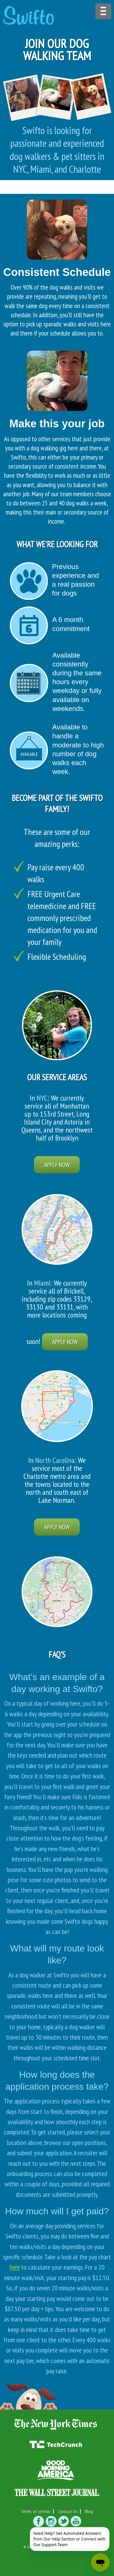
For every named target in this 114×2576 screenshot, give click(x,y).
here (14, 2267)
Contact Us (67, 2511)
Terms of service (36, 2511)
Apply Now (57, 1165)
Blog (89, 2511)
